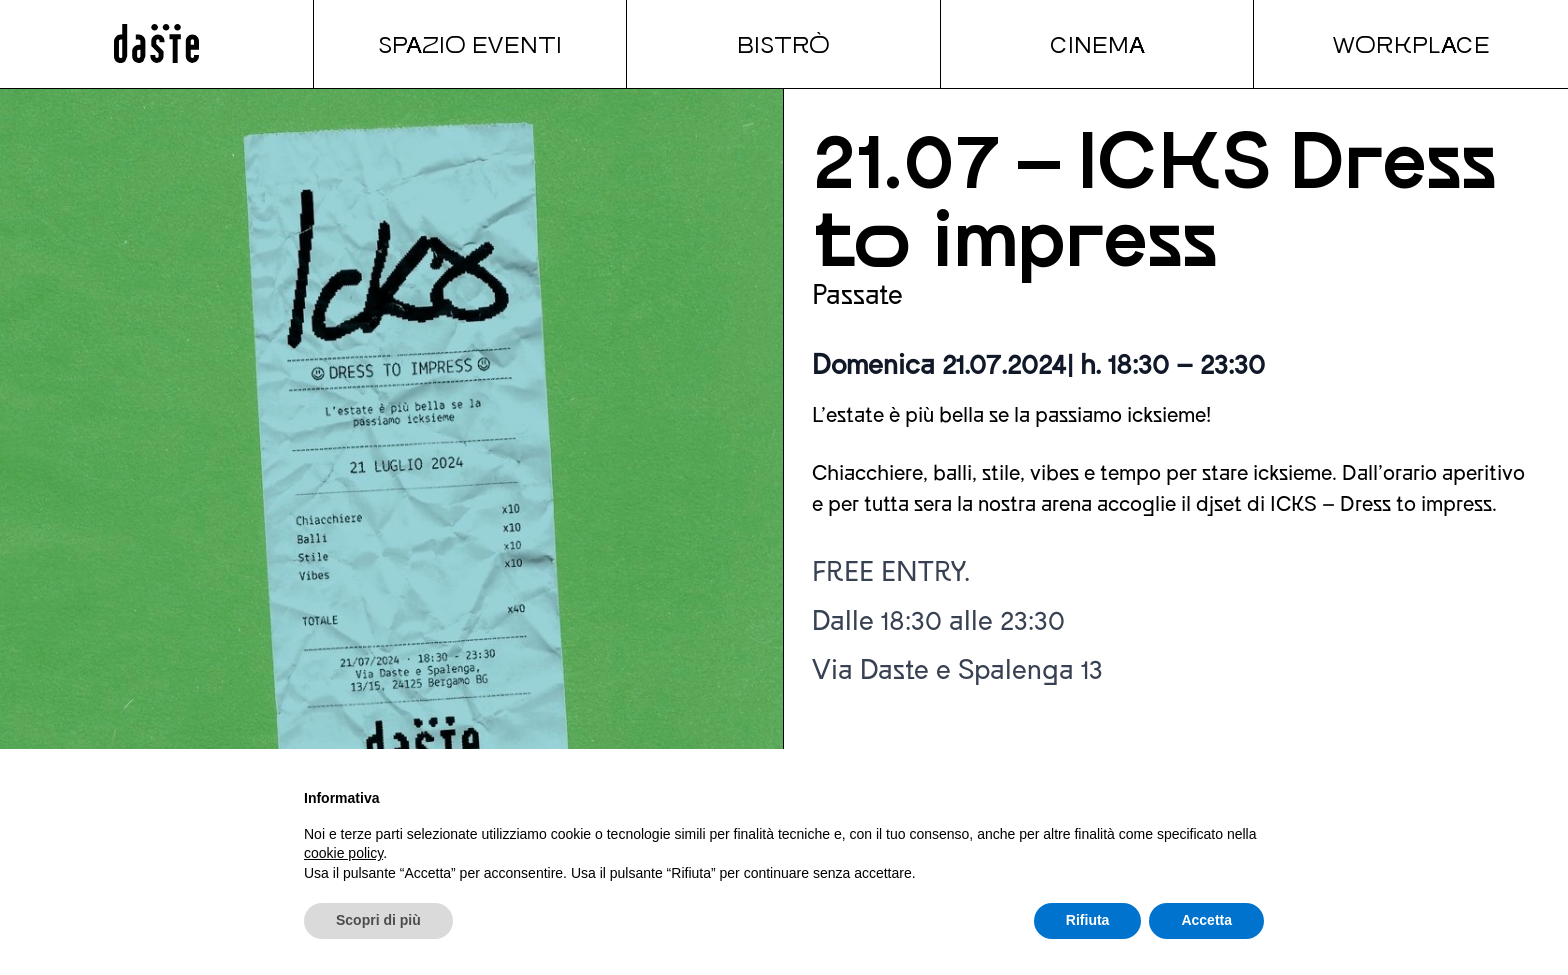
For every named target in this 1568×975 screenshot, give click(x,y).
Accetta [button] (1206, 920)
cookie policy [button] (343, 853)
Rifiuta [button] (1088, 920)
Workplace (1411, 43)
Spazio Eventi (470, 43)
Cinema (1097, 43)
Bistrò (783, 43)
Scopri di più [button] (378, 920)
